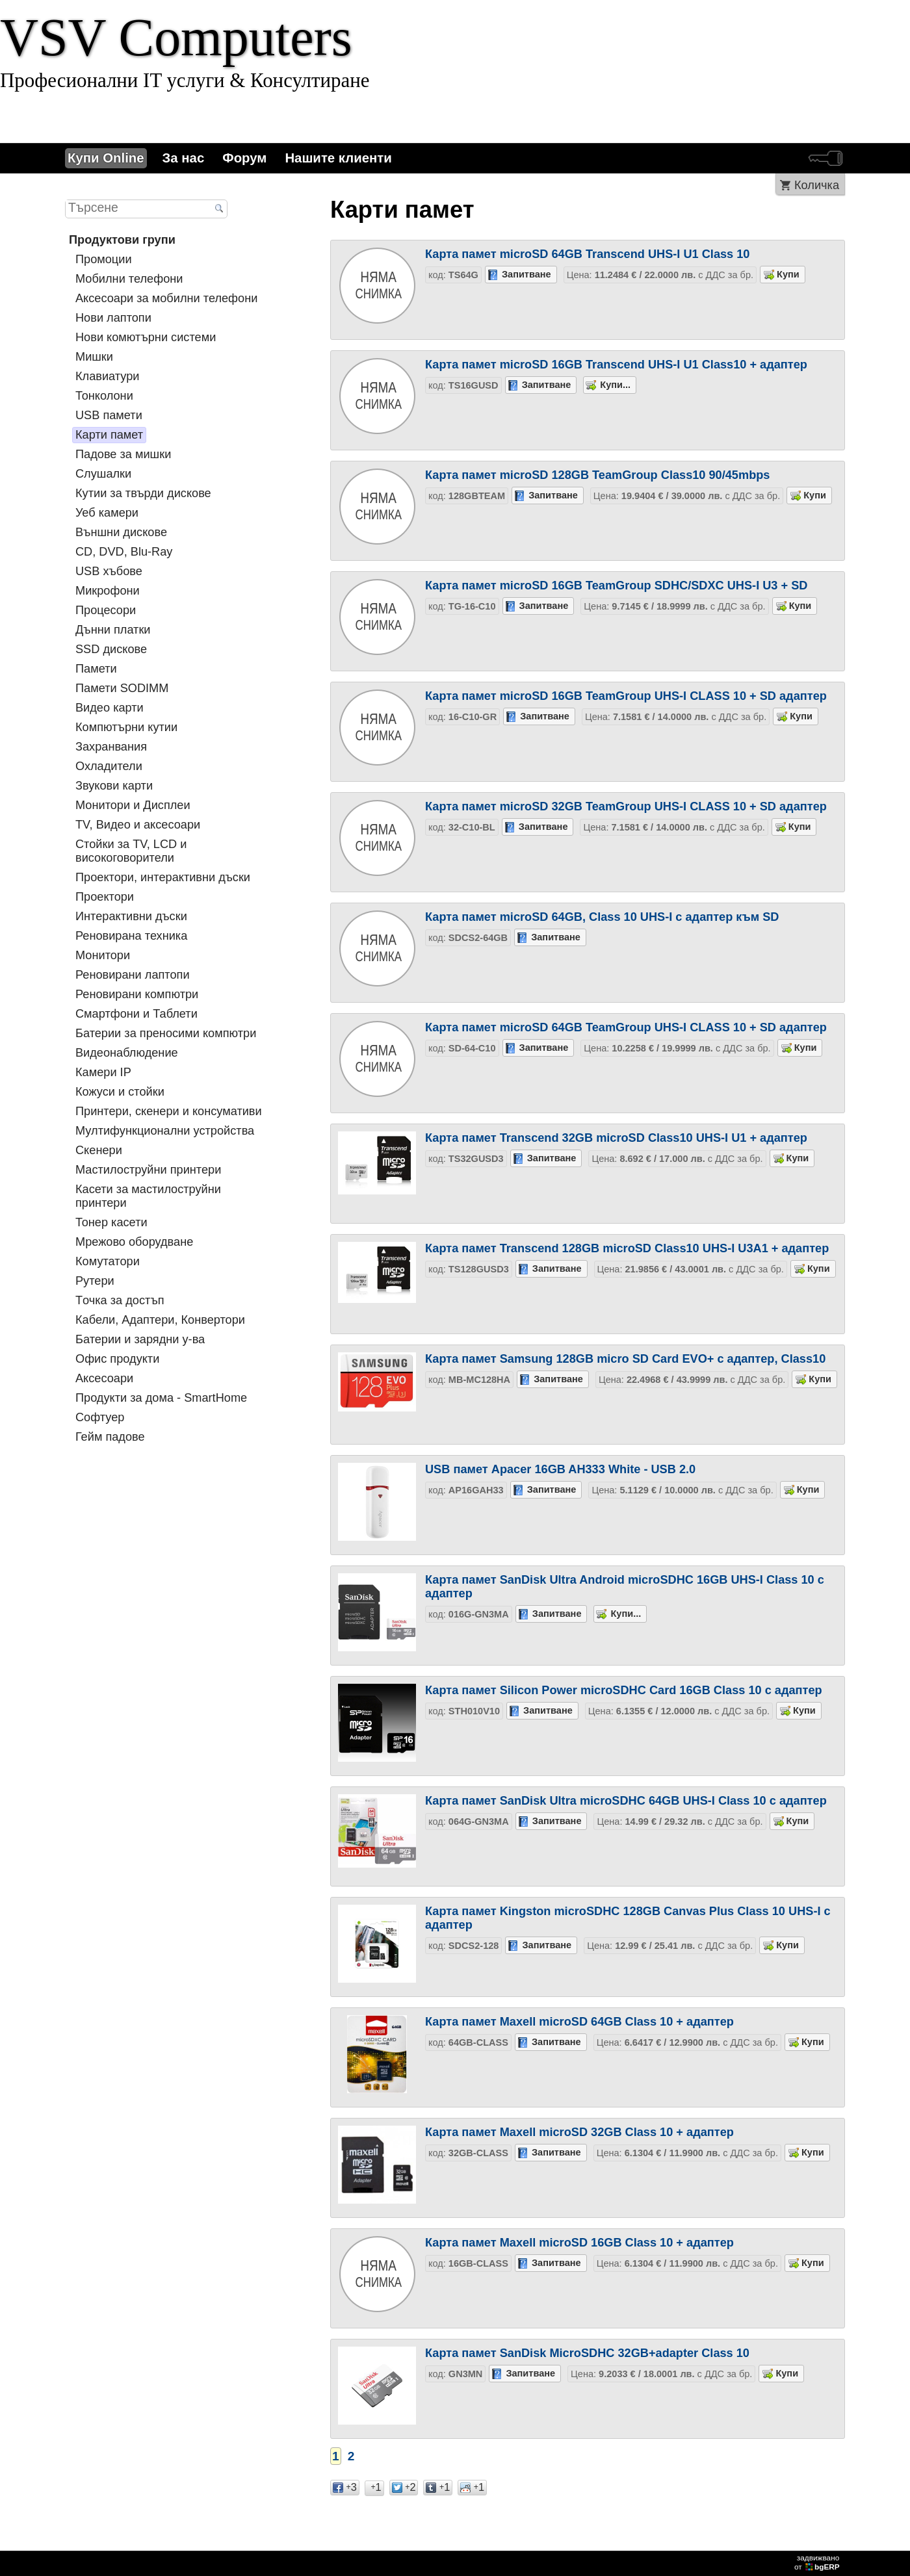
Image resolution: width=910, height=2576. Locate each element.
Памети (96, 668)
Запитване (526, 274)
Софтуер (99, 1417)
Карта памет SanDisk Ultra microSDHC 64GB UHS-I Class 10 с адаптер (626, 1800)
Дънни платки (113, 629)
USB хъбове (108, 571)
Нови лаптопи (113, 317)
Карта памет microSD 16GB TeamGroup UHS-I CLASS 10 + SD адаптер (626, 695)
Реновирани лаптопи (132, 974)
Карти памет (109, 434)
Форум (244, 158)
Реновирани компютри (136, 994)
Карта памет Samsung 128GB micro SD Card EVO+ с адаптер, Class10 (625, 1358)
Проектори (104, 896)
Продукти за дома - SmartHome (161, 1397)
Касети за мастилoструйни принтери (148, 1196)
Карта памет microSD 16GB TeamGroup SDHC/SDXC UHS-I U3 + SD (616, 585)
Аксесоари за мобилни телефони (166, 298)
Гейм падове (110, 1436)
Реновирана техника (131, 935)
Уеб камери (106, 512)
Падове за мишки (123, 454)
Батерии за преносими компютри (165, 1033)
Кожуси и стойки (119, 1091)
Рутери (94, 1280)
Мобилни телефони (129, 278)
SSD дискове (111, 649)
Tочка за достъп (119, 1300)
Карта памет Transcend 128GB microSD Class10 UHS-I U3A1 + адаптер (627, 1248)
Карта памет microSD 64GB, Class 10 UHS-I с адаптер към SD (602, 916)
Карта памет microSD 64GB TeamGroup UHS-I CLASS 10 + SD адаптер (626, 1027)
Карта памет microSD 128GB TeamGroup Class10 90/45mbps (597, 475)
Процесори (105, 610)
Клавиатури (107, 376)
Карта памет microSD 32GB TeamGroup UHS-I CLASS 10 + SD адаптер (626, 806)
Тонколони (104, 395)
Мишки (94, 356)
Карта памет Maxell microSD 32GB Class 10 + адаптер (579, 2132)
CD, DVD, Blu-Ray (123, 551)
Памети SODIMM (121, 688)
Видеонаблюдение (126, 1052)
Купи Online (106, 158)
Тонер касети (111, 1222)
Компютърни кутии (126, 727)
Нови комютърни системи (145, 337)
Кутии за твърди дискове (143, 493)
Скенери (98, 1150)
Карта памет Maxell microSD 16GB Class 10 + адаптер (579, 2242)
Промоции (103, 259)
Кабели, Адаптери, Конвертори (160, 1319)
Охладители (108, 766)
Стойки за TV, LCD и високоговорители (131, 851)
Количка (816, 185)
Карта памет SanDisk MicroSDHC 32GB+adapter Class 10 (587, 2353)
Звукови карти (114, 785)
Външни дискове (121, 532)
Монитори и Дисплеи (132, 805)
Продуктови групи (122, 239)
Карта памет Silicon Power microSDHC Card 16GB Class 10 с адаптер (623, 1690)
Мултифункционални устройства (164, 1130)
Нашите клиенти (338, 158)
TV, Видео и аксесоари (137, 824)
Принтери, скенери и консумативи (168, 1111)
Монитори (102, 955)
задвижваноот (818, 2562)
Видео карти (109, 707)
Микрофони (107, 590)
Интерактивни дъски (131, 916)
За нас (183, 158)
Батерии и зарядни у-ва (140, 1339)
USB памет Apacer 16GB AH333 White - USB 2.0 (560, 1469)
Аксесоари (104, 1378)
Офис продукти (117, 1358)
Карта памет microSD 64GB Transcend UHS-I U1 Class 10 (587, 254)
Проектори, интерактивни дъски (162, 877)
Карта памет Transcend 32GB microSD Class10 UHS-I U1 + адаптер (616, 1137)
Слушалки (103, 473)
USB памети (108, 415)
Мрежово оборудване (134, 1241)
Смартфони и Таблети (136, 1013)
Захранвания (111, 746)
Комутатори (107, 1261)
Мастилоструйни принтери (148, 1169)
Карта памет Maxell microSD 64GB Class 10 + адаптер (579, 2021)
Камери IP (103, 1072)
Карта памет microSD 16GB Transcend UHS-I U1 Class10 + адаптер (616, 364)
